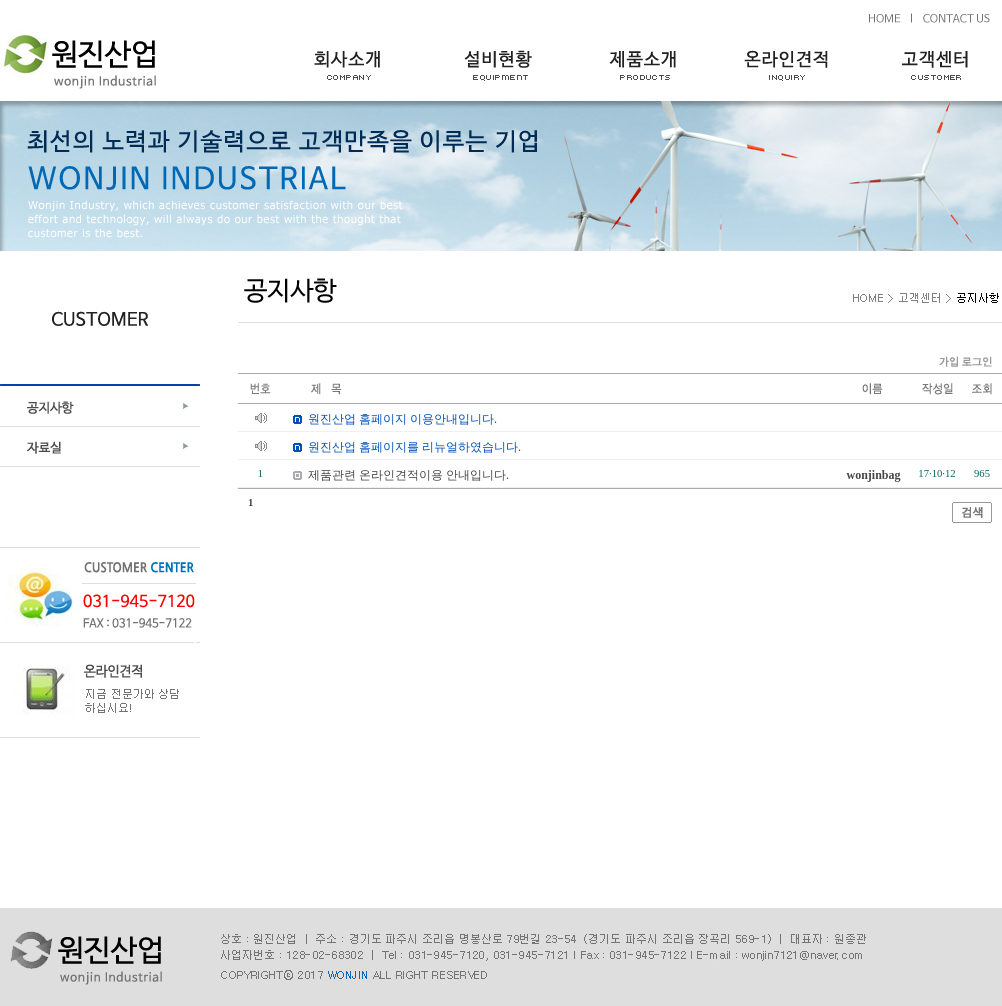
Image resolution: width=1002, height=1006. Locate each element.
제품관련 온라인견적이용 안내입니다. (408, 475)
